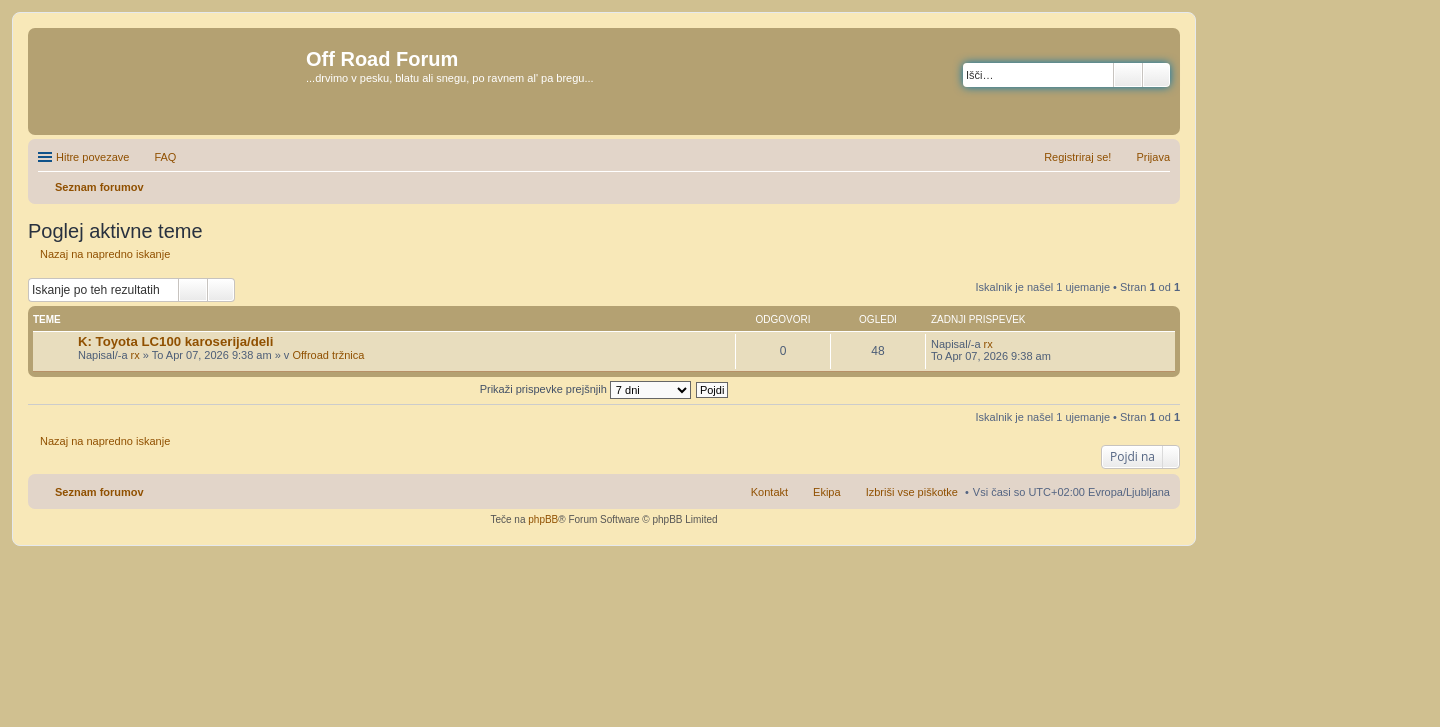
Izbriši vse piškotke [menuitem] (912, 492)
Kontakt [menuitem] (769, 492)
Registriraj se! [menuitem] (1077, 157)
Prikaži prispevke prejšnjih (585, 389)
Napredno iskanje (1156, 75)
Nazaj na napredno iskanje (105, 254)
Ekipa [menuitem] (827, 492)
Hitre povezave (92, 157)
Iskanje (1128, 75)
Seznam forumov (99, 492)
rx (135, 355)
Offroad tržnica (328, 355)
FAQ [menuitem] (165, 157)
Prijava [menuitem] (1153, 157)
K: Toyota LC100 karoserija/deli (175, 341)
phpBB (543, 519)
